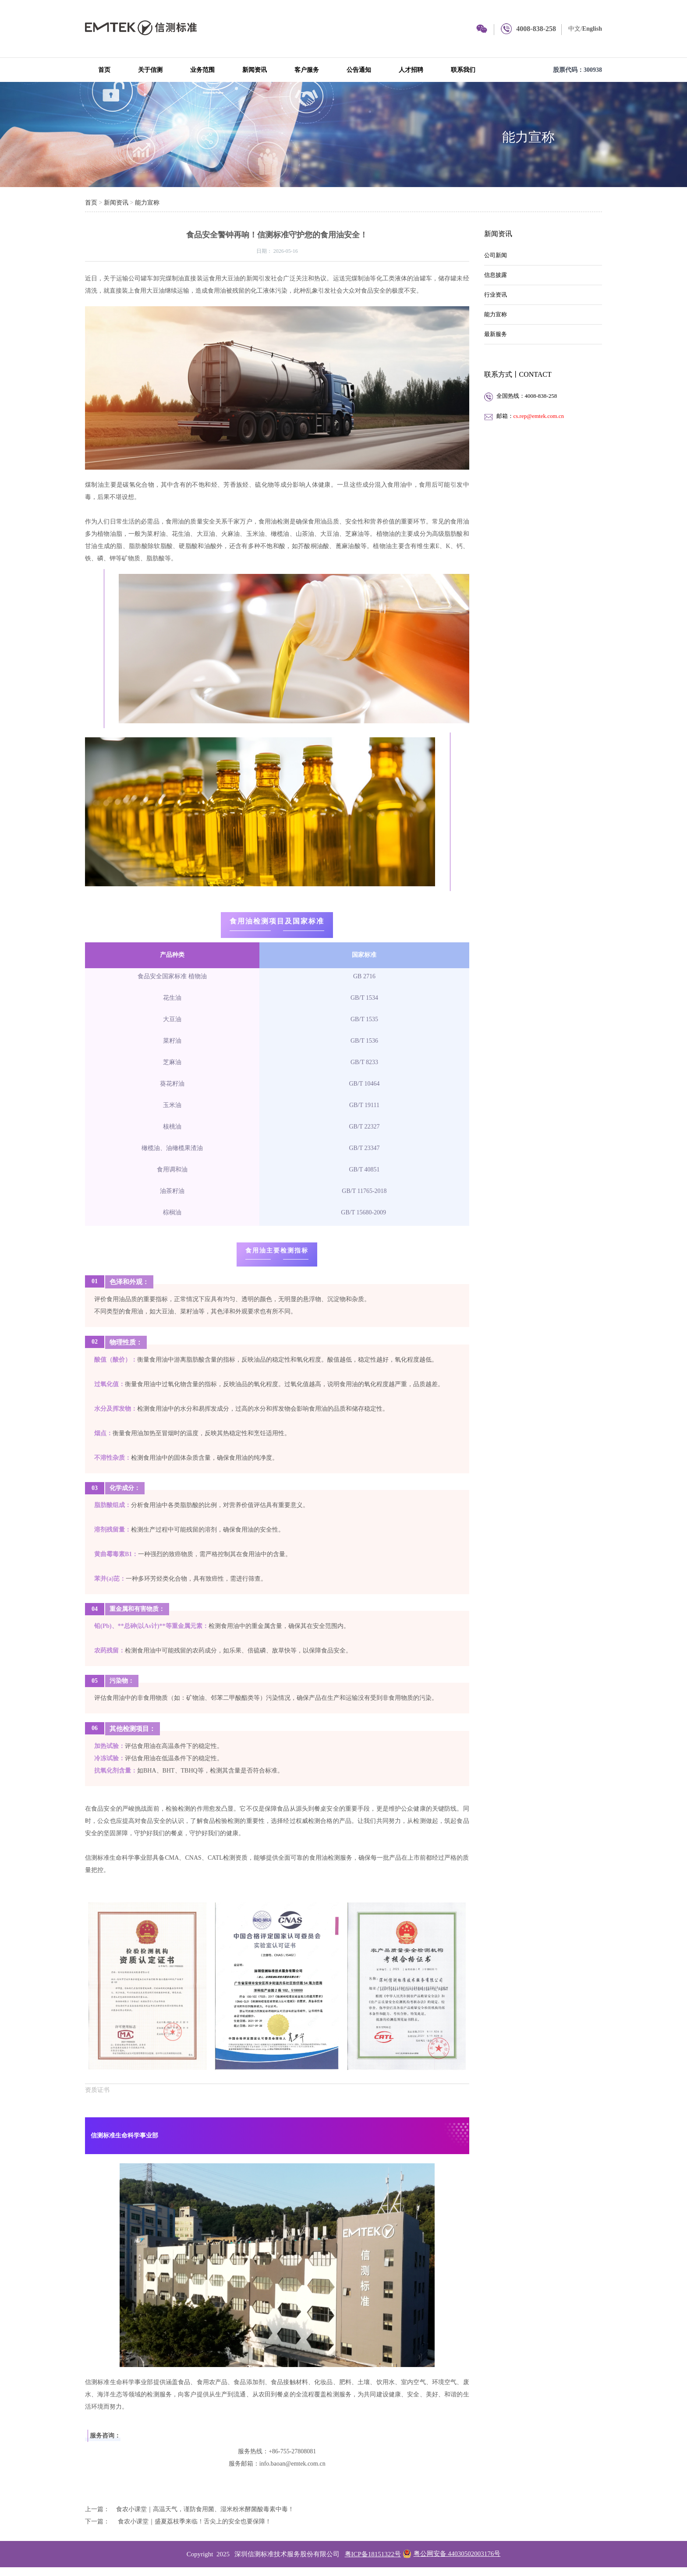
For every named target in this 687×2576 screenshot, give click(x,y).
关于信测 (150, 70)
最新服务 (495, 334)
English (592, 28)
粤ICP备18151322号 (373, 2554)
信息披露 (495, 275)
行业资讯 (495, 294)
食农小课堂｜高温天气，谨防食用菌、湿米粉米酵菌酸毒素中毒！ (205, 2509)
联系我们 (463, 70)
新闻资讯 (254, 70)
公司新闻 (495, 255)
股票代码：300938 (577, 70)
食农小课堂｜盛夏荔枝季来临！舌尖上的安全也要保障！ (193, 2521)
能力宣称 (528, 137)
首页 (104, 70)
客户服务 (306, 70)
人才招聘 (411, 70)
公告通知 (359, 70)
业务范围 (202, 70)
